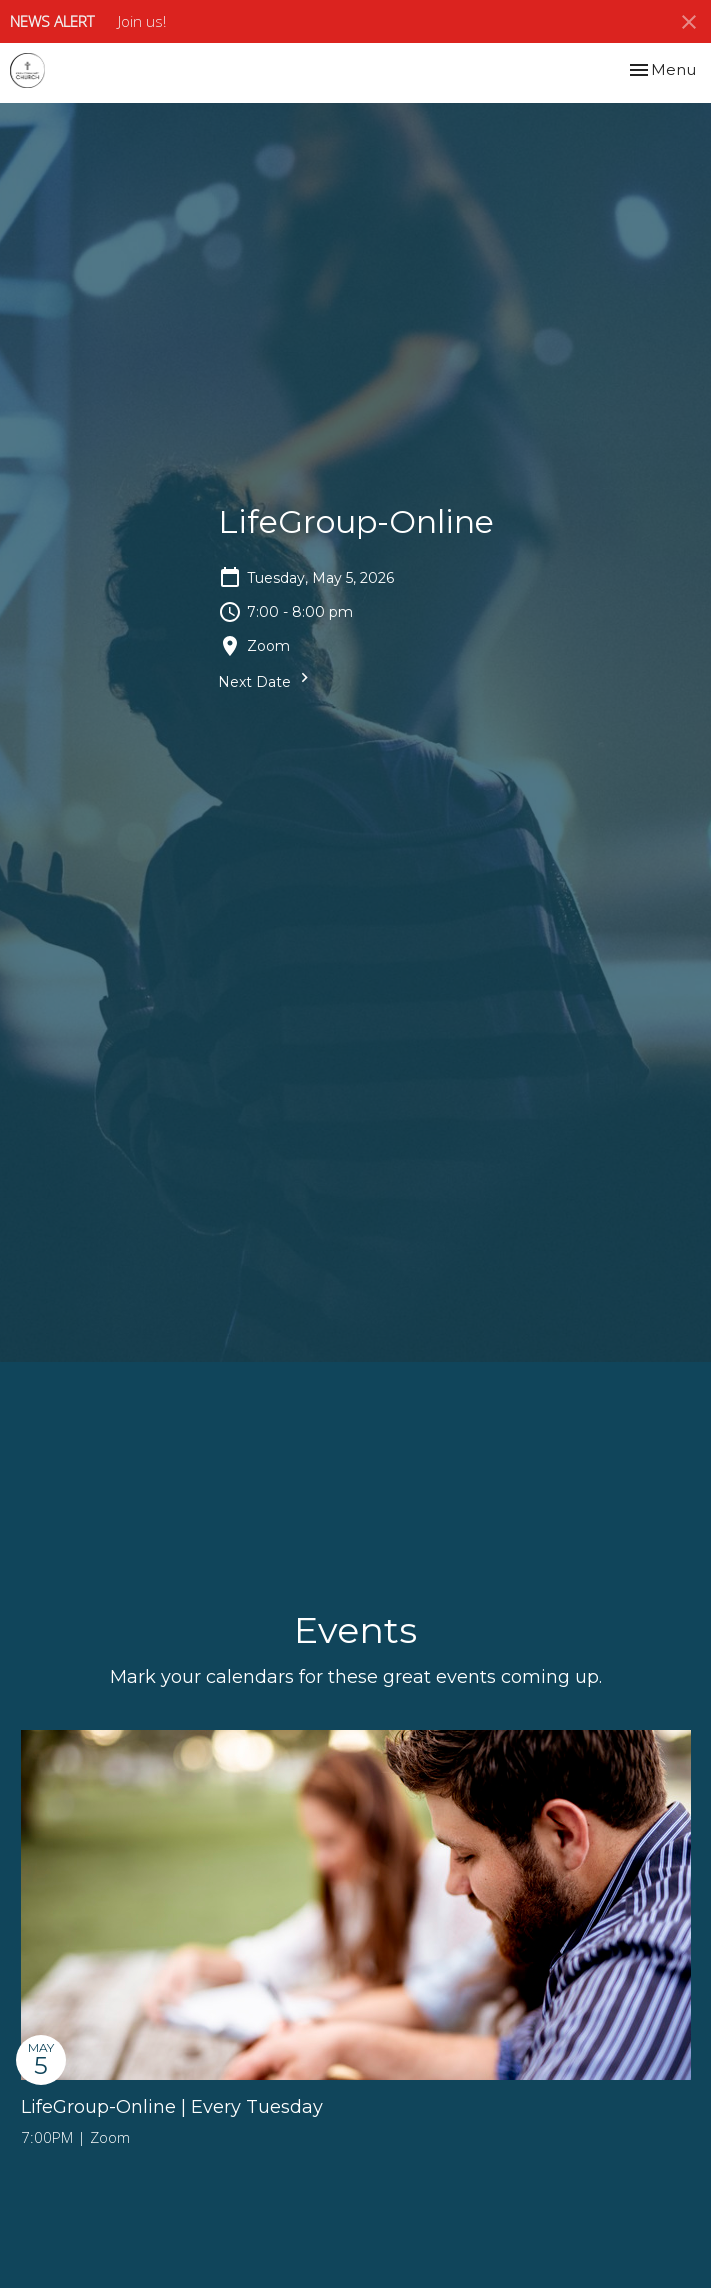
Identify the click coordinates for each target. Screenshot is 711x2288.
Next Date (266, 679)
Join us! (142, 21)
